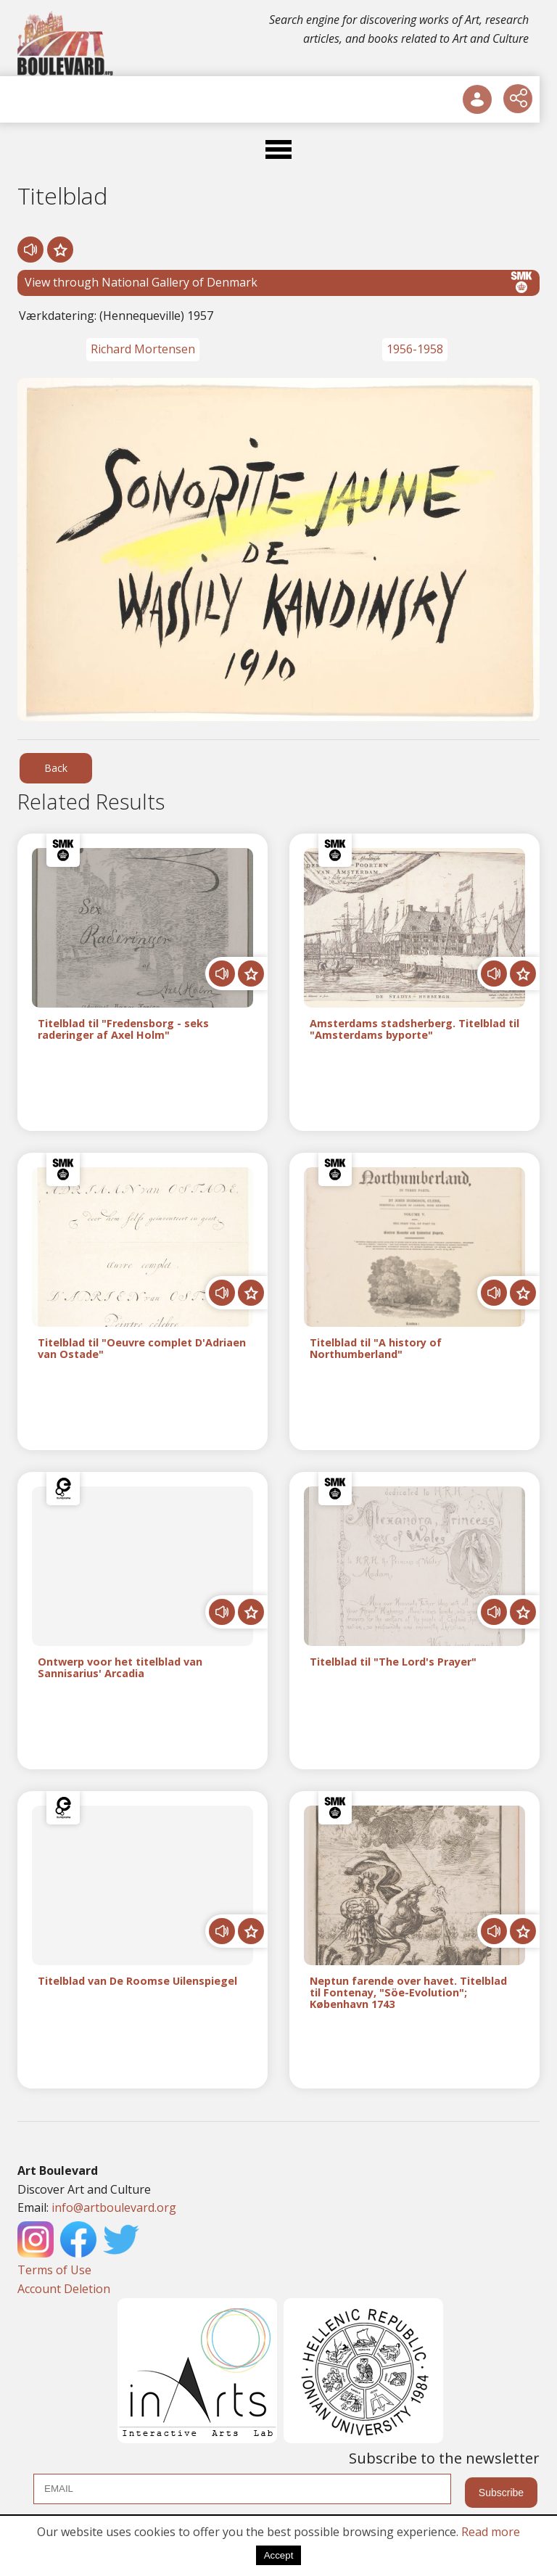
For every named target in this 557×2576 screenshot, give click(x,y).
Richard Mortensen (143, 349)
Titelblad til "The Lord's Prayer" (393, 1662)
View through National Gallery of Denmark (278, 282)
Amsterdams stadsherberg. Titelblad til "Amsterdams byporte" (414, 1029)
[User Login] (477, 99)
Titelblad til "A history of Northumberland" (376, 1348)
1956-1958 (415, 349)
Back (55, 768)
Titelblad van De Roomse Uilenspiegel (137, 1981)
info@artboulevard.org (113, 2207)
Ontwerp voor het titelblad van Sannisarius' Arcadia (120, 1667)
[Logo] (66, 43)
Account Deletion (63, 2289)
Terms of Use (54, 2270)
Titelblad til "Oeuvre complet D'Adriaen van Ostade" (142, 1348)
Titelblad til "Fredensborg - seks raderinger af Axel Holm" (123, 1029)
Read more (490, 2532)
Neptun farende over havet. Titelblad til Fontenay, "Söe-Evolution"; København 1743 (408, 1992)
